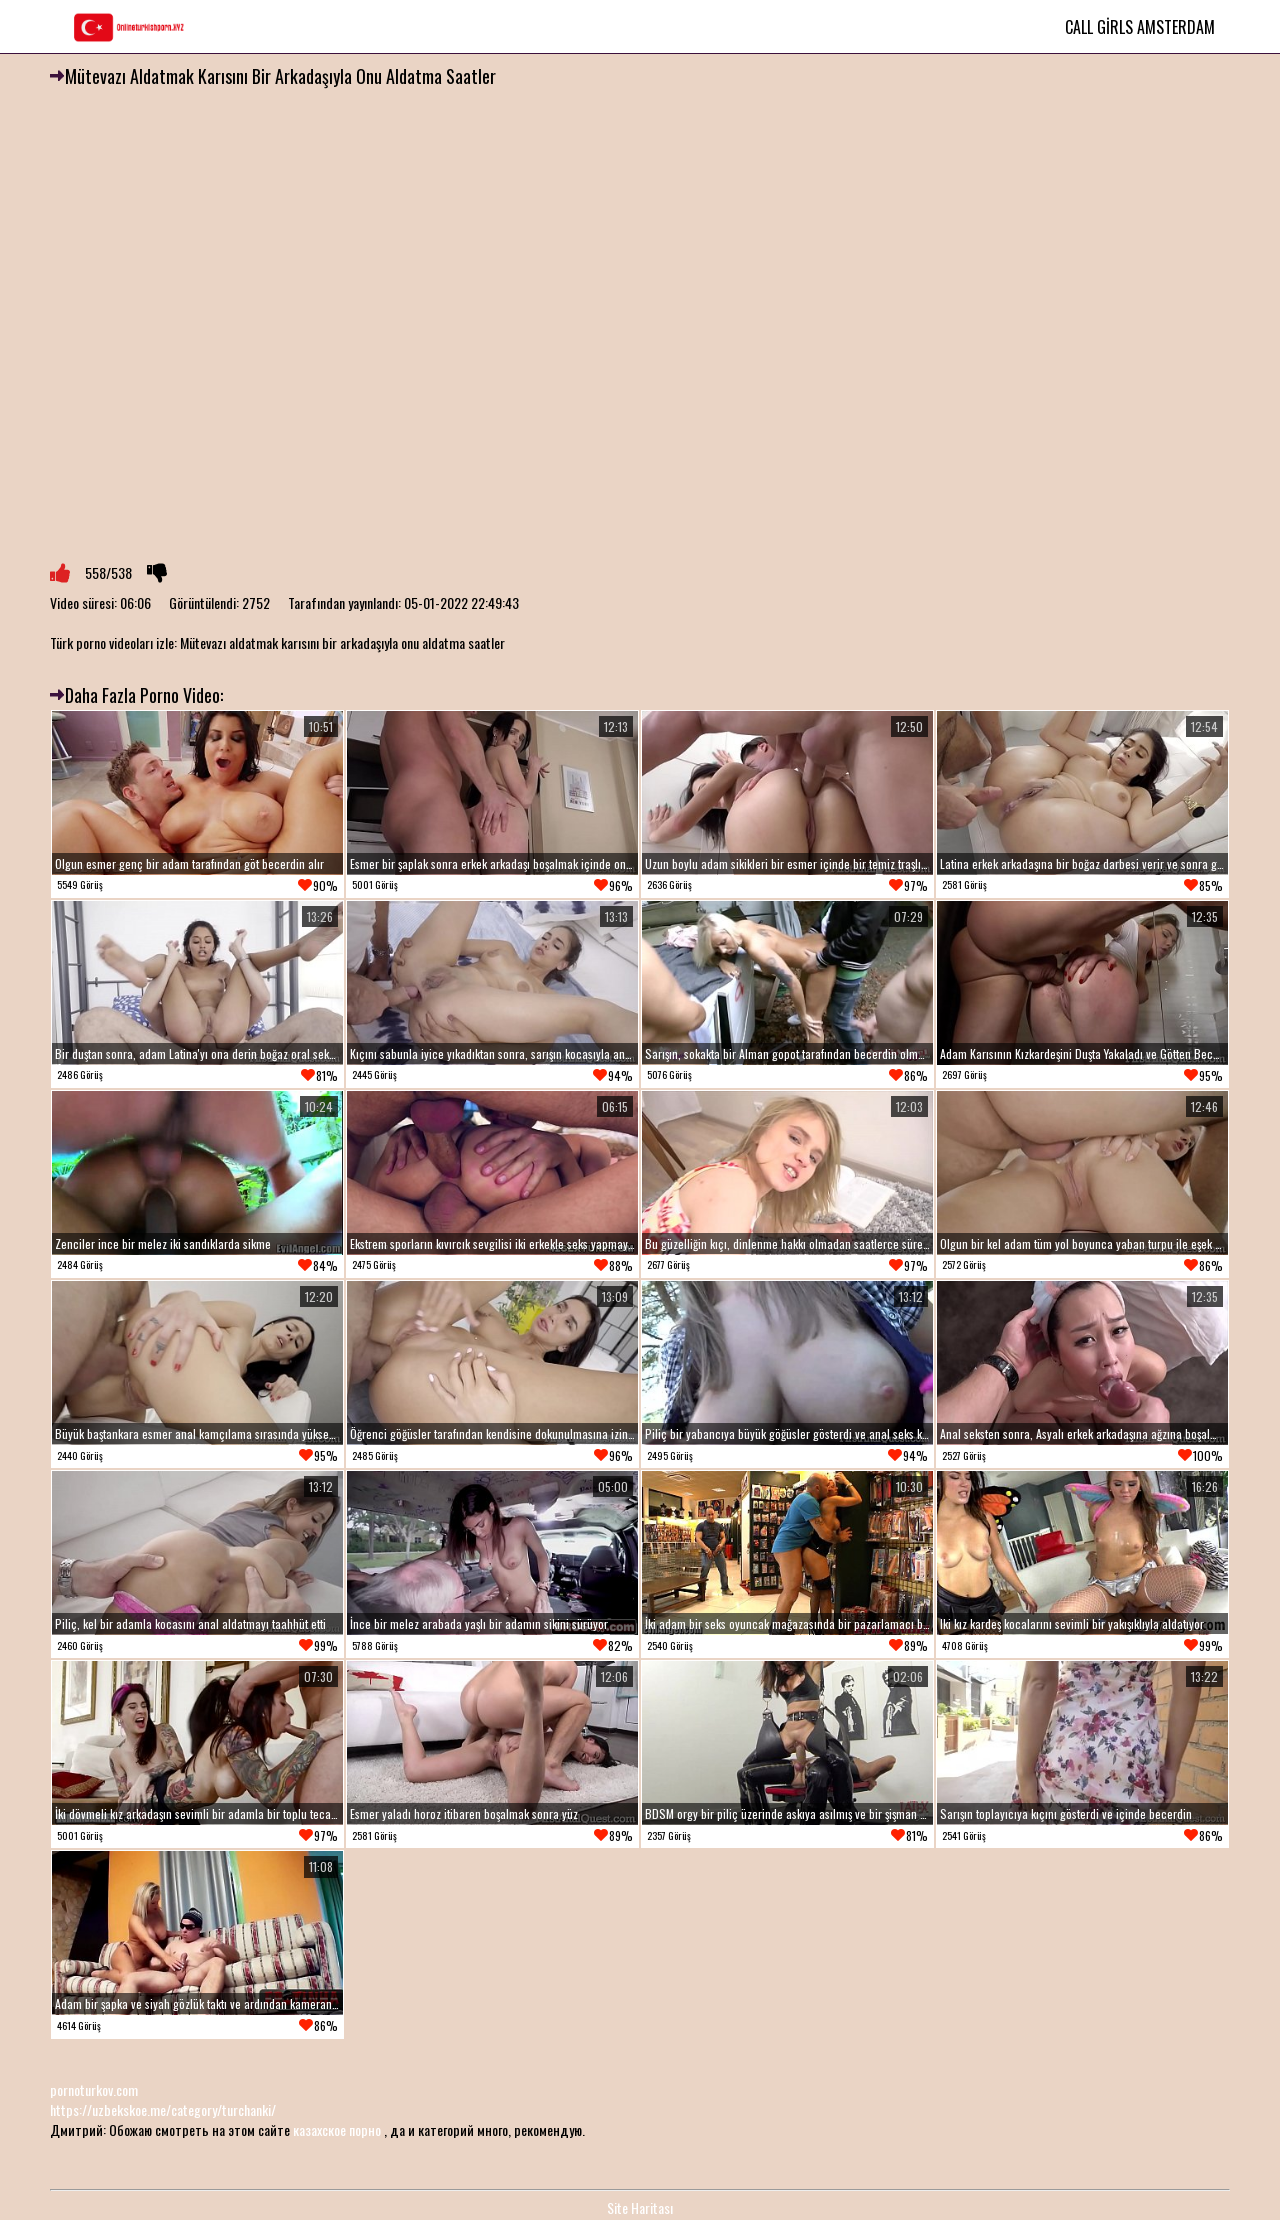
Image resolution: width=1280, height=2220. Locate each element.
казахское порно (337, 2129)
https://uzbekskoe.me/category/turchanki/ (163, 2109)
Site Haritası (640, 2207)
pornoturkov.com (94, 2089)
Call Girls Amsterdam (1140, 27)
